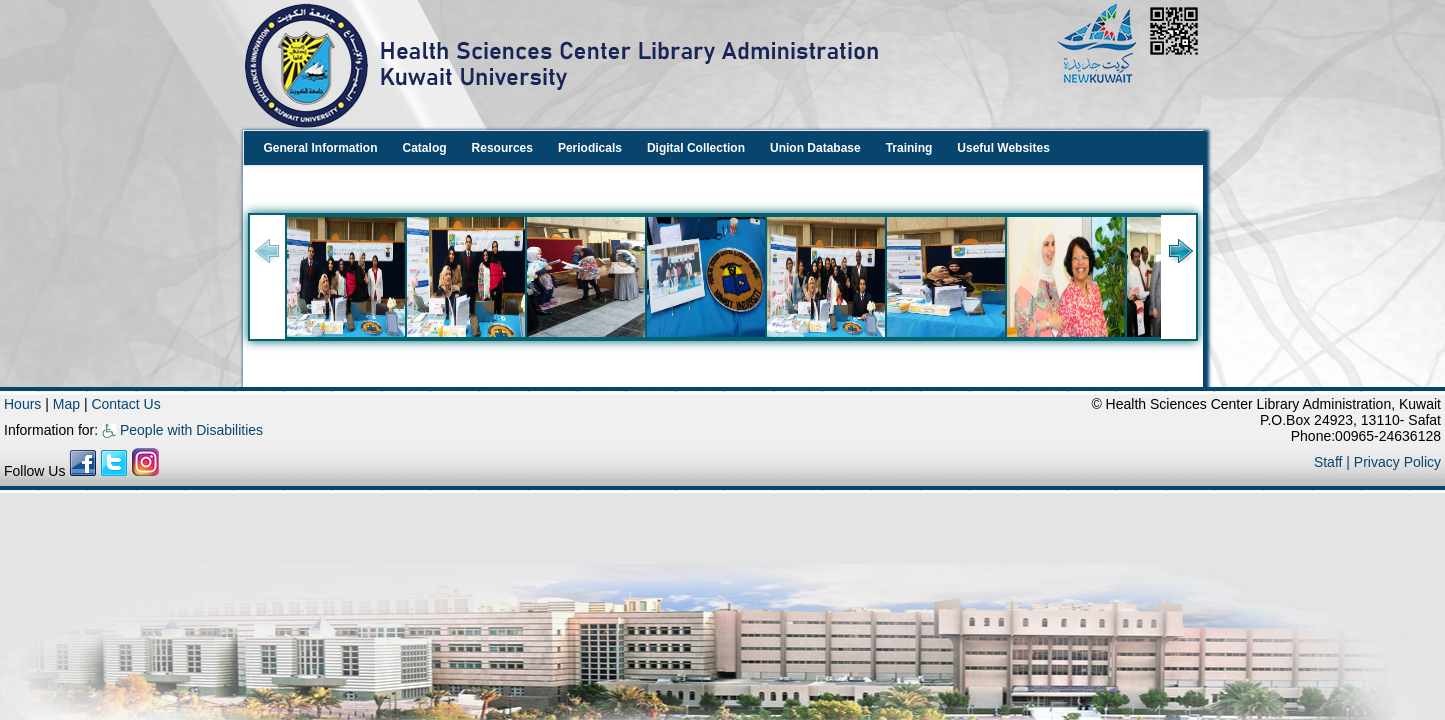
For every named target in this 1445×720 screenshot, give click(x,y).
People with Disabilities (182, 430)
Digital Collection (696, 148)
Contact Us (125, 404)
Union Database (815, 148)
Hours (22, 404)
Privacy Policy (1397, 462)
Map (68, 404)
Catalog (425, 148)
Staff (1330, 462)
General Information (321, 148)
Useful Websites (1003, 148)
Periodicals (590, 148)
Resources (502, 148)
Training (909, 148)
